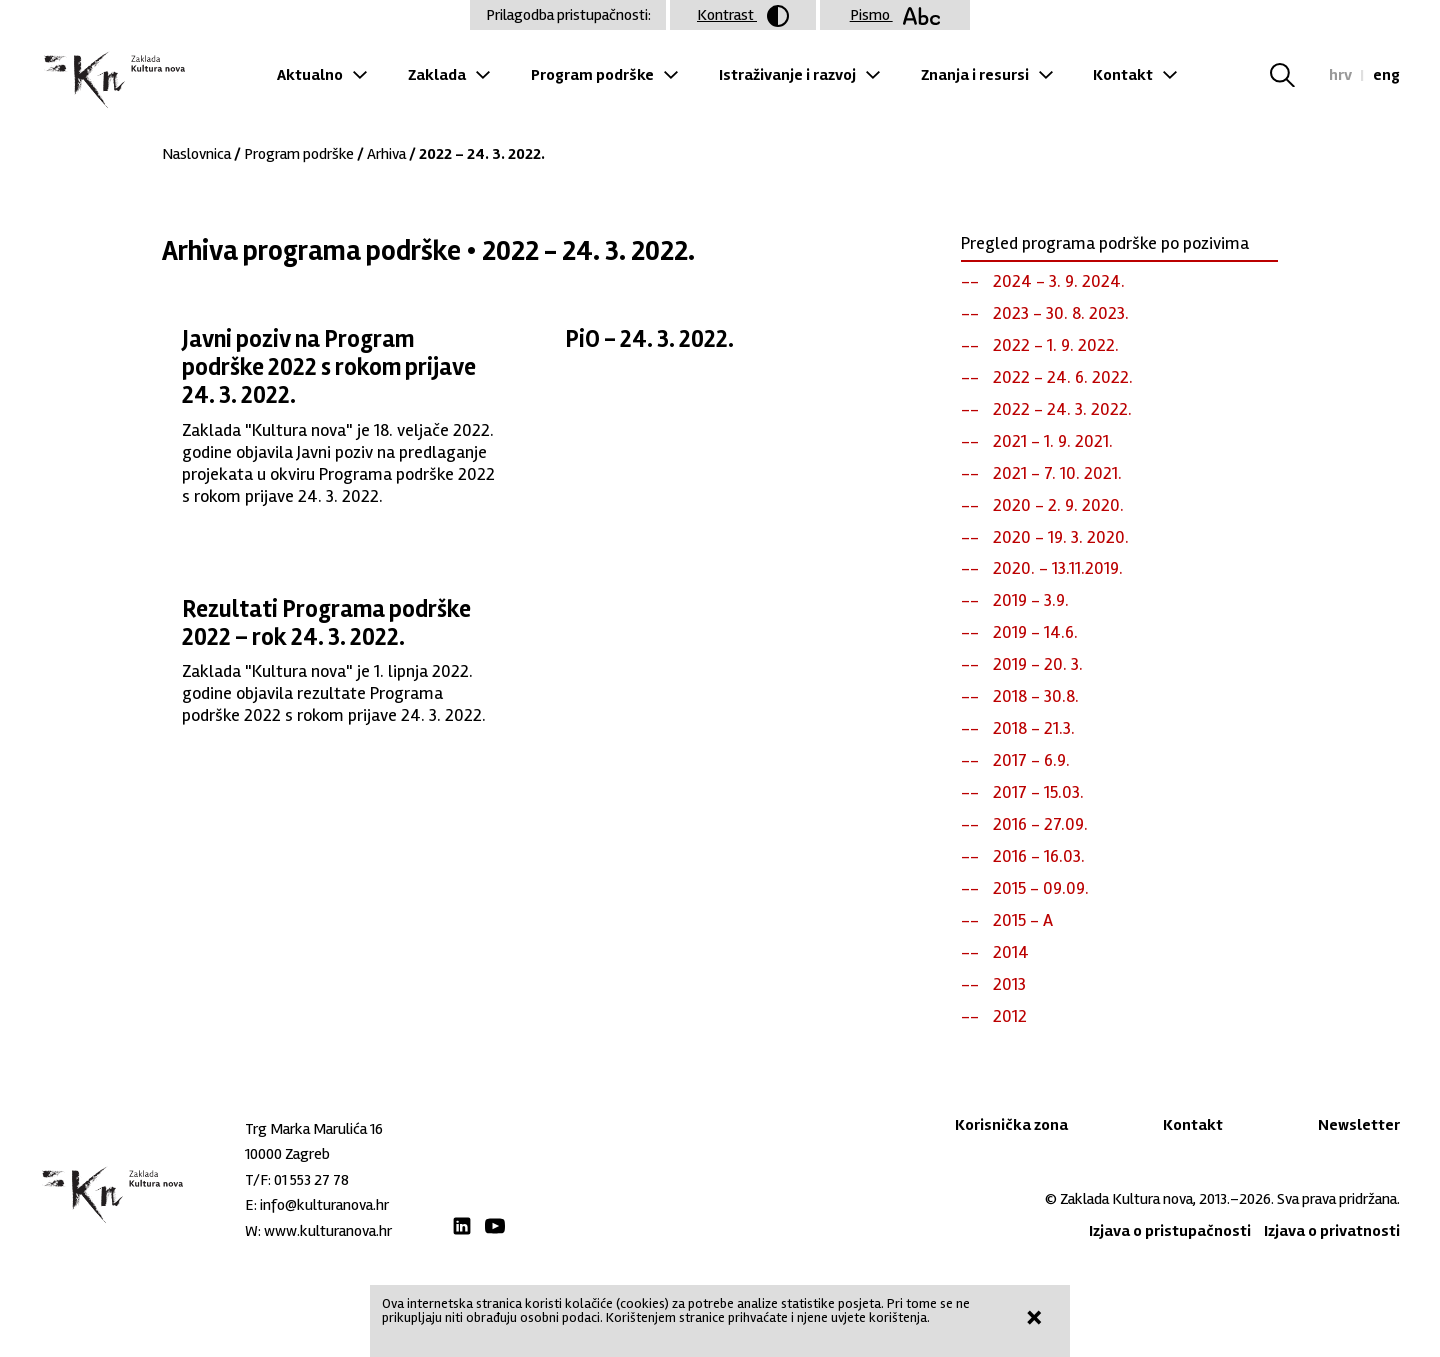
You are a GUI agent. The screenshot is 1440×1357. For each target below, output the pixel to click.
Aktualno (310, 75)
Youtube (495, 1226)
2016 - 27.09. (1040, 824)
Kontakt (1123, 75)
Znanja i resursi (975, 75)
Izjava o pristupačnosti (1170, 1231)
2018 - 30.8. (1036, 696)
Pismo (895, 15)
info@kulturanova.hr (324, 1205)
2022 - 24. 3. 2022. (1062, 409)
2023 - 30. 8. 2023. (1061, 313)
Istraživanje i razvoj (787, 75)
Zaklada (437, 75)
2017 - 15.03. (1038, 792)
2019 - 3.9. (1031, 600)
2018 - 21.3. (1034, 728)
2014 (1011, 952)
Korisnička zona (1011, 1125)
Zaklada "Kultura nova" (112, 80)
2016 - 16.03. (1039, 856)
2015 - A (1023, 920)
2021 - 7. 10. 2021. (1057, 473)
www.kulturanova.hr (328, 1231)
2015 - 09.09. (1041, 888)
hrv (1340, 75)
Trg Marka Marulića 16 (314, 1129)
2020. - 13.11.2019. (1058, 568)
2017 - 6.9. (1031, 760)
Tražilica (1294, 75)
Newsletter (1359, 1125)
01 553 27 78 (311, 1180)
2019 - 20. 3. (1038, 664)
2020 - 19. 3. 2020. (1061, 537)
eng (1386, 75)
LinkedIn (462, 1226)
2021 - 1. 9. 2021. (1053, 441)
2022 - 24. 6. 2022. (1063, 377)
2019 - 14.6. (1035, 632)
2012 (1010, 1016)
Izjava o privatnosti (1332, 1231)
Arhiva (386, 154)
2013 (1009, 984)
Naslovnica (196, 154)
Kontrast (743, 16)
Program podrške (592, 75)
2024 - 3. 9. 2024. (1059, 281)
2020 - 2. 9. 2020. (1058, 505)
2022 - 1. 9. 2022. (1056, 345)
